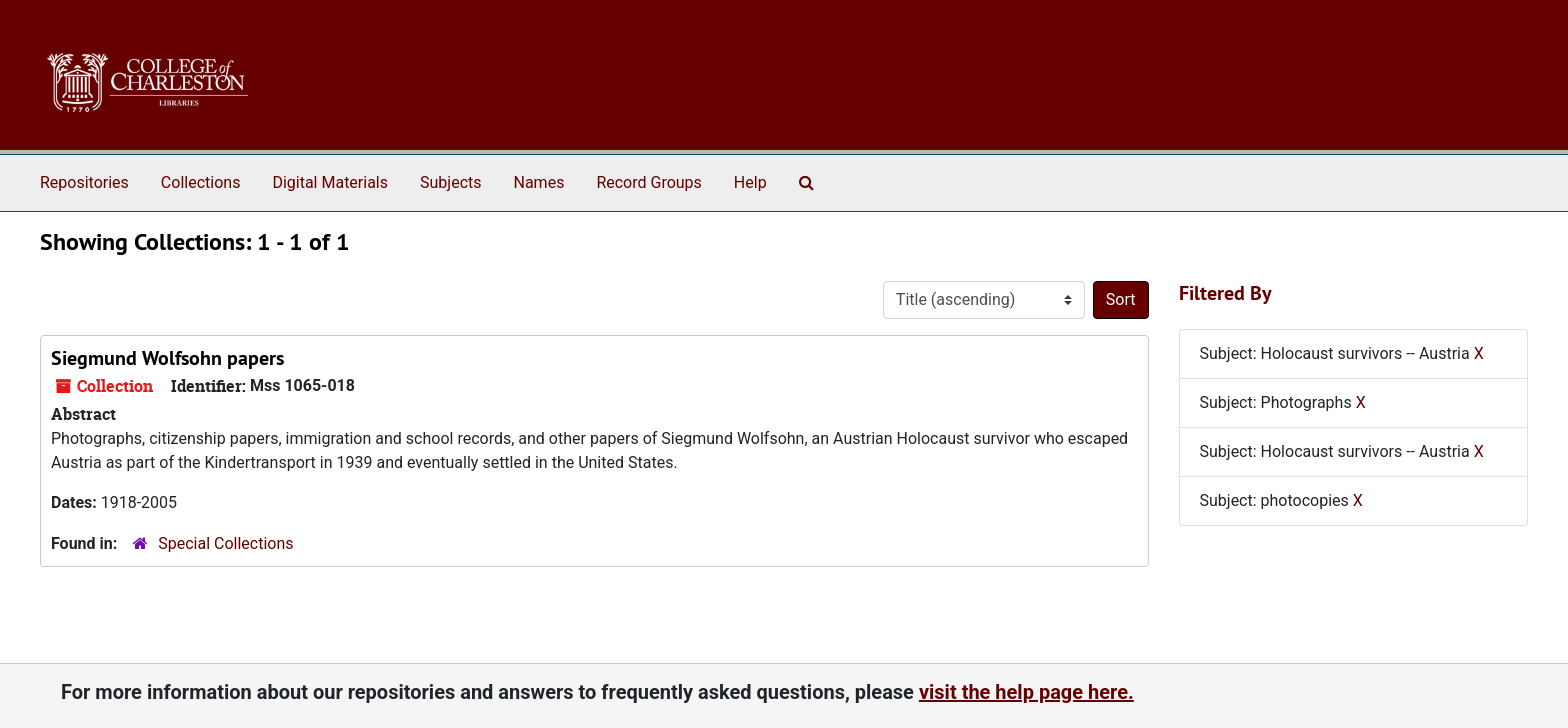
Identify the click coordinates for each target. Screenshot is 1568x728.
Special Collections (225, 543)
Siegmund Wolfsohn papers (167, 358)
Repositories (84, 182)
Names (539, 182)
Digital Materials (330, 182)
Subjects (450, 182)
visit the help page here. (1026, 692)
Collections (201, 182)
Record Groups (648, 182)
